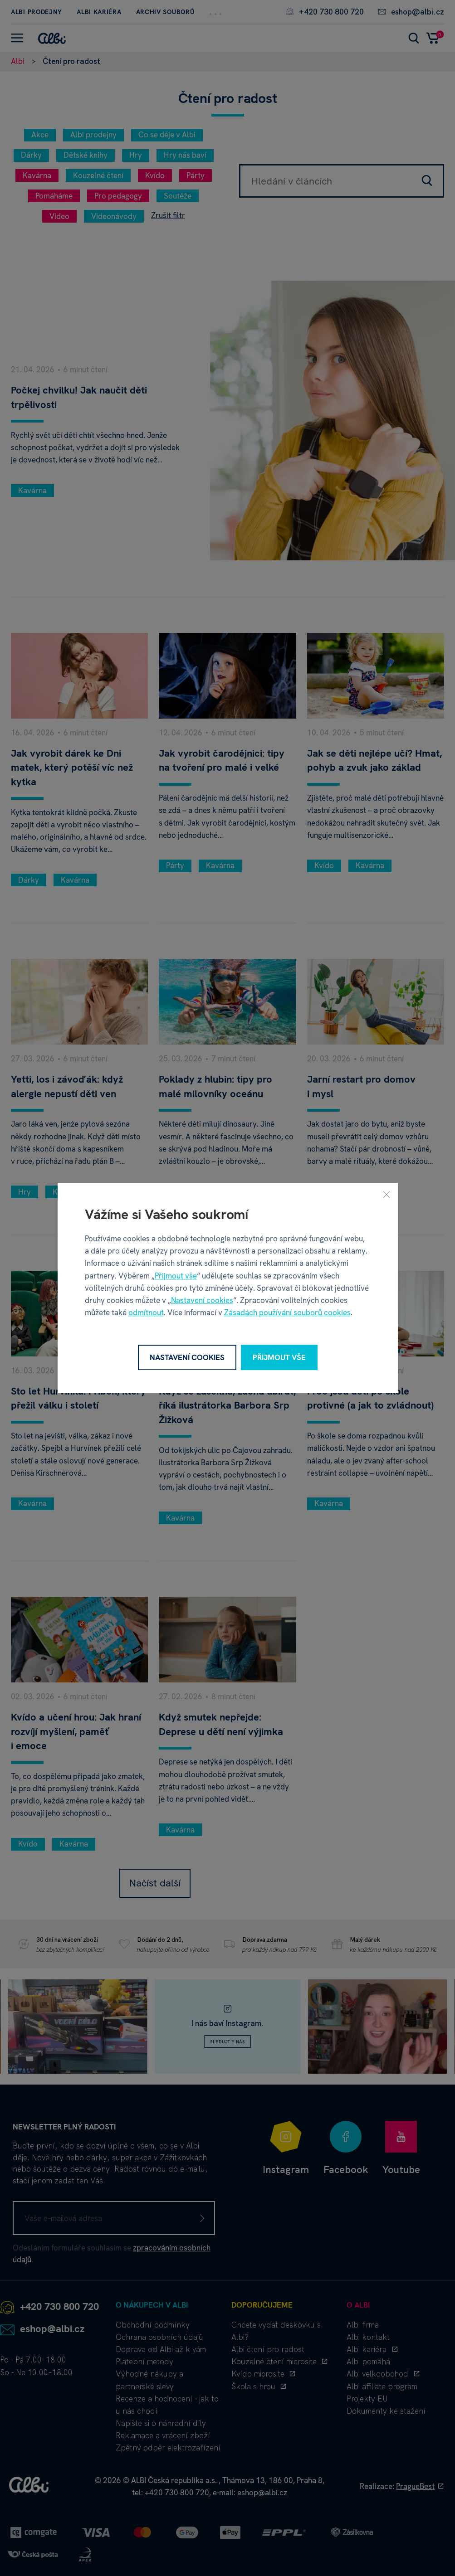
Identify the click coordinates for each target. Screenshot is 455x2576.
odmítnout (146, 1313)
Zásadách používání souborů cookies (287, 1313)
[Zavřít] (386, 1194)
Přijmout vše (176, 1276)
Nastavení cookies (202, 1300)
